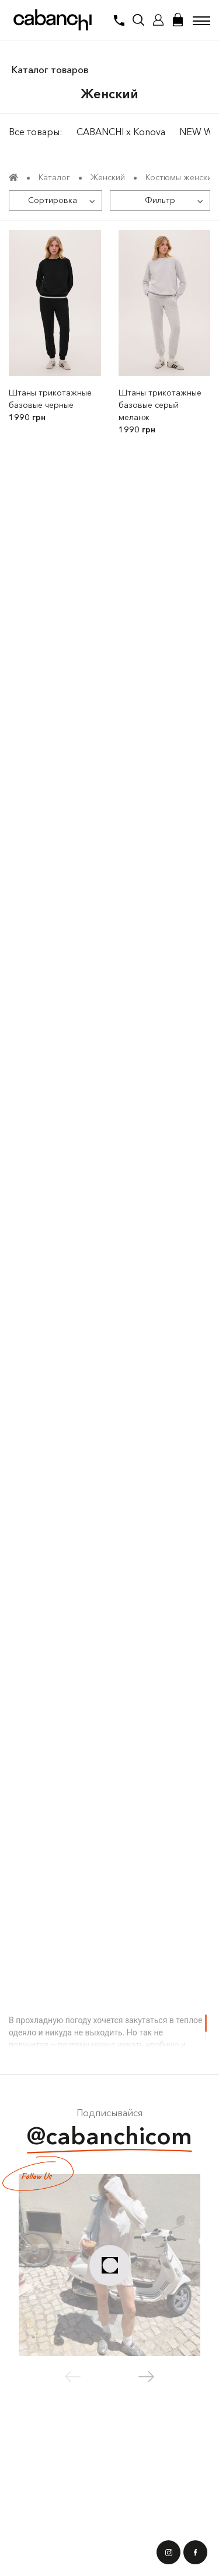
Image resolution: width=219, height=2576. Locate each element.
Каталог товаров (50, 69)
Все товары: (35, 131)
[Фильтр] (160, 200)
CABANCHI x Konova (121, 131)
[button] (146, 2376)
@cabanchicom (109, 2137)
